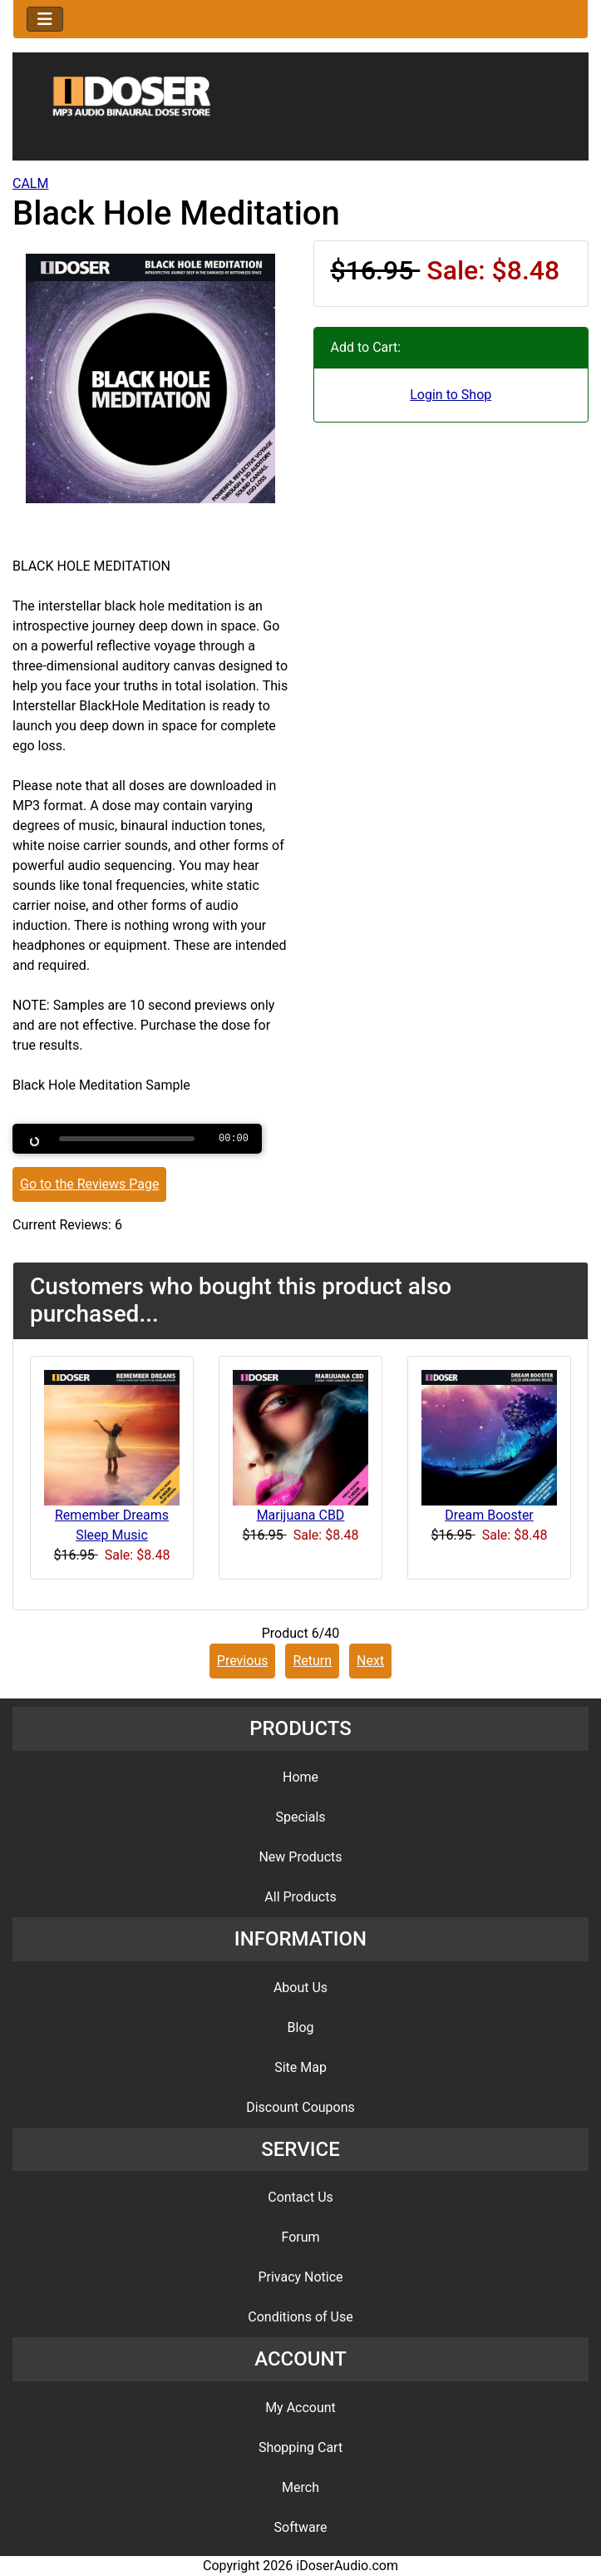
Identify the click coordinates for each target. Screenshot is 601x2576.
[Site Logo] (300, 109)
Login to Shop (450, 395)
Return (312, 1661)
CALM (30, 183)
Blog (301, 2027)
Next (370, 1661)
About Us (300, 1987)
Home (300, 1777)
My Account (300, 2407)
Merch (300, 2487)
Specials (300, 1817)
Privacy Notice (300, 2277)
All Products (300, 1897)
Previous (242, 1661)
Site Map (300, 2067)
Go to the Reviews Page (89, 1184)
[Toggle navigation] (45, 19)
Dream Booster (489, 1515)
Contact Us (300, 2197)
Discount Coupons (300, 2107)
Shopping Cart (300, 2447)
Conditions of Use (300, 2317)
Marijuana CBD (301, 1515)
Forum (300, 2237)
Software (301, 2527)
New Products (300, 1857)
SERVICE (300, 2149)
